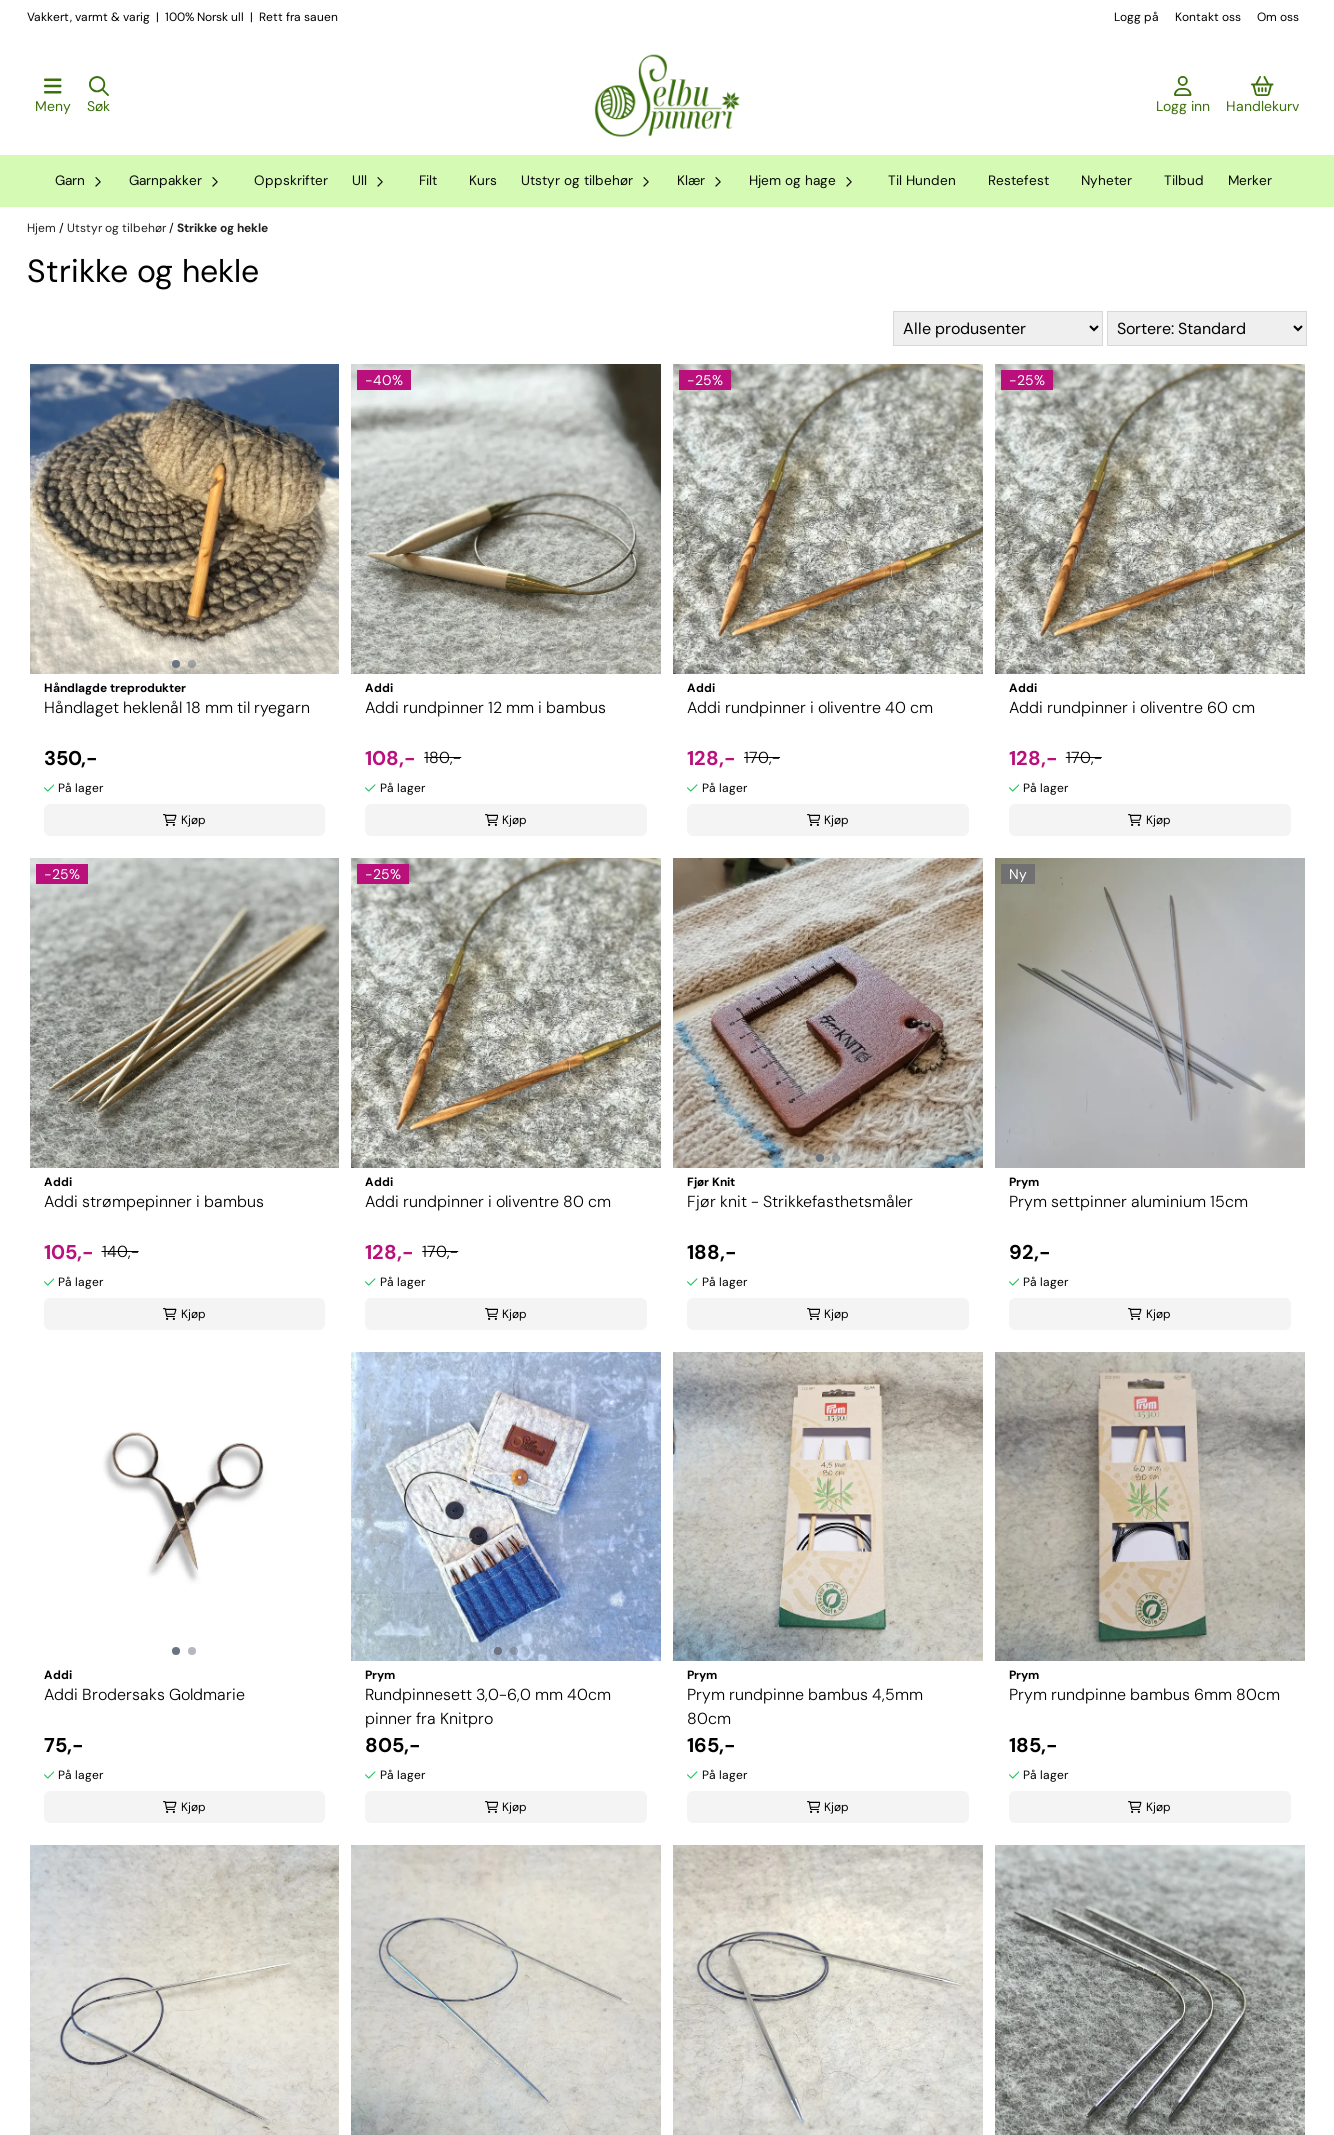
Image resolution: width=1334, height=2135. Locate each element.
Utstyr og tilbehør (118, 228)
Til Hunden (922, 180)
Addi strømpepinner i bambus (154, 1201)
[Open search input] (98, 96)
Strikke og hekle (222, 228)
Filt (428, 180)
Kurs (483, 180)
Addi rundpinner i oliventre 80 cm (488, 1201)
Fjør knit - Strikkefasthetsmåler (800, 1201)
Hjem (43, 228)
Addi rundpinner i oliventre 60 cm (1132, 707)
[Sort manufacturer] (998, 328)
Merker (1250, 180)
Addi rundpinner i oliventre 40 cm (810, 707)
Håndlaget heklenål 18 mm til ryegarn (177, 707)
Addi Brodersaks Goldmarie (144, 1694)
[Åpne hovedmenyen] (53, 96)
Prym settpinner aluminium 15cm (1128, 1201)
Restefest (1018, 180)
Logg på (1136, 17)
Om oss (1278, 17)
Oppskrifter (291, 180)
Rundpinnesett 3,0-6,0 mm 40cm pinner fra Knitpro (488, 1706)
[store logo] (667, 96)
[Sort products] (1207, 328)
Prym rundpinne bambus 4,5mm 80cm (805, 1706)
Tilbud (1184, 180)
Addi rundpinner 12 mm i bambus (485, 707)
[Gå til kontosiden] (1183, 96)
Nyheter (1106, 180)
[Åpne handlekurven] (1262, 96)
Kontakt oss (1208, 17)
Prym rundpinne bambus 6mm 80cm (1144, 1694)
